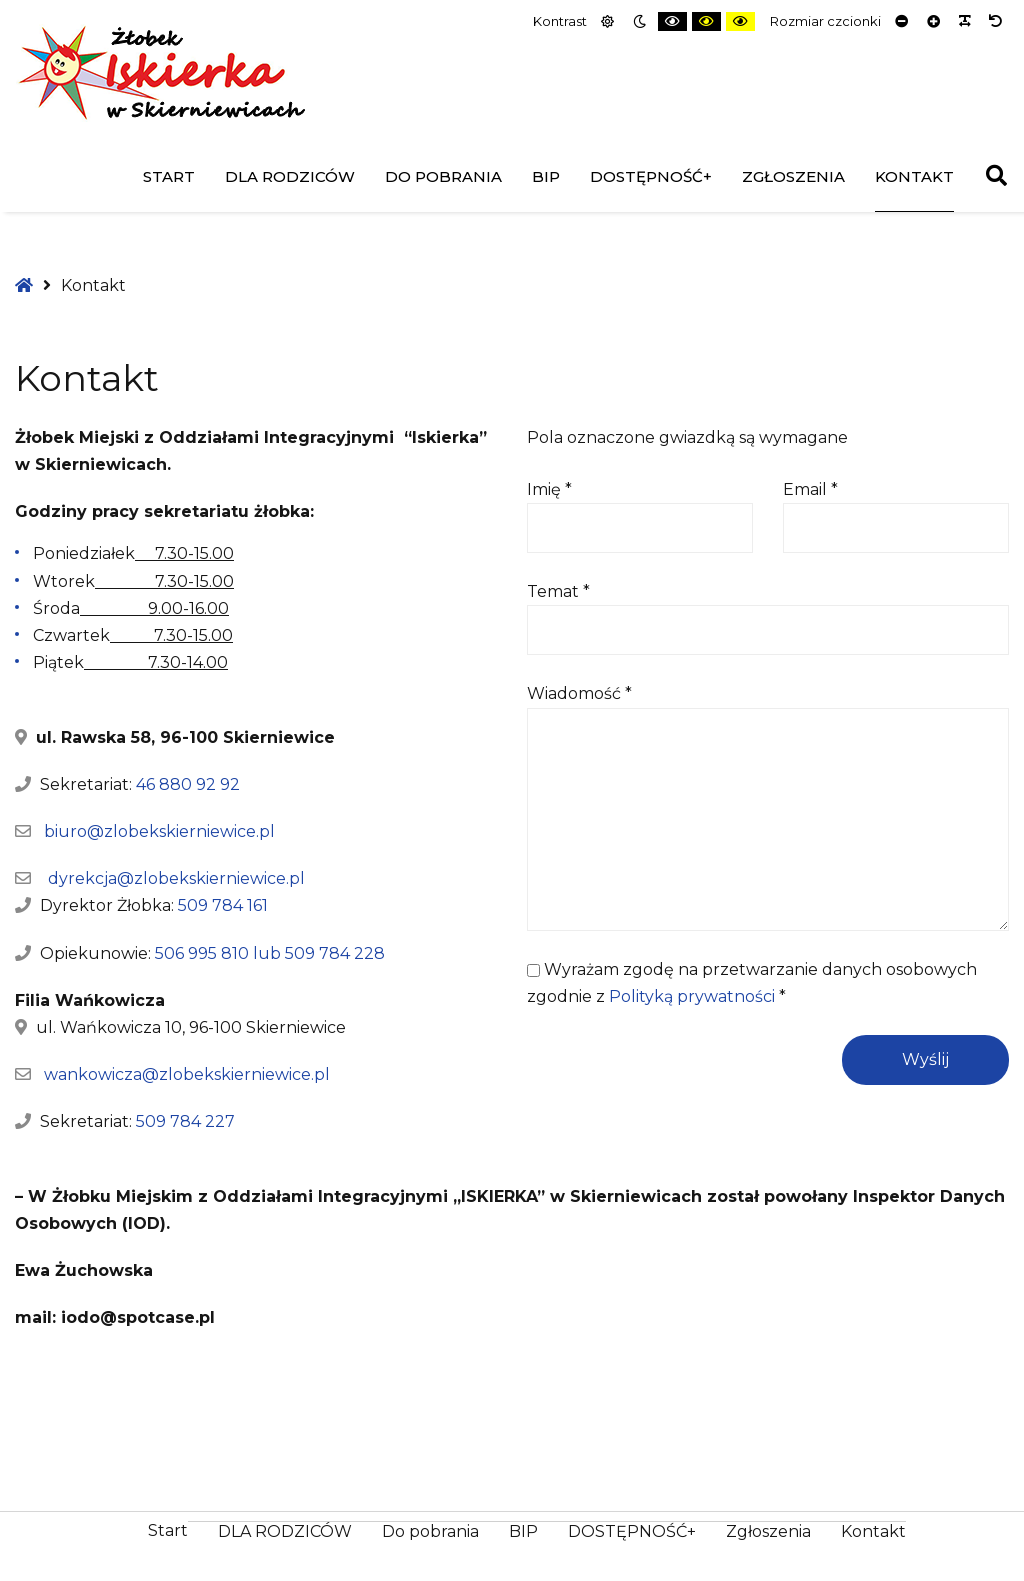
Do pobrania (443, 176)
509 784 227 (185, 1121)
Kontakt (914, 176)
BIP (546, 176)
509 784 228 (335, 953)
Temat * (558, 591)
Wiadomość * (579, 693)
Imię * (549, 489)
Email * (810, 489)
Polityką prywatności (692, 996)
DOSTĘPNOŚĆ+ (651, 176)
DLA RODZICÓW (290, 176)
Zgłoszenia (793, 176)
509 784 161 (223, 905)
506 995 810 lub (220, 953)
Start (169, 176)
